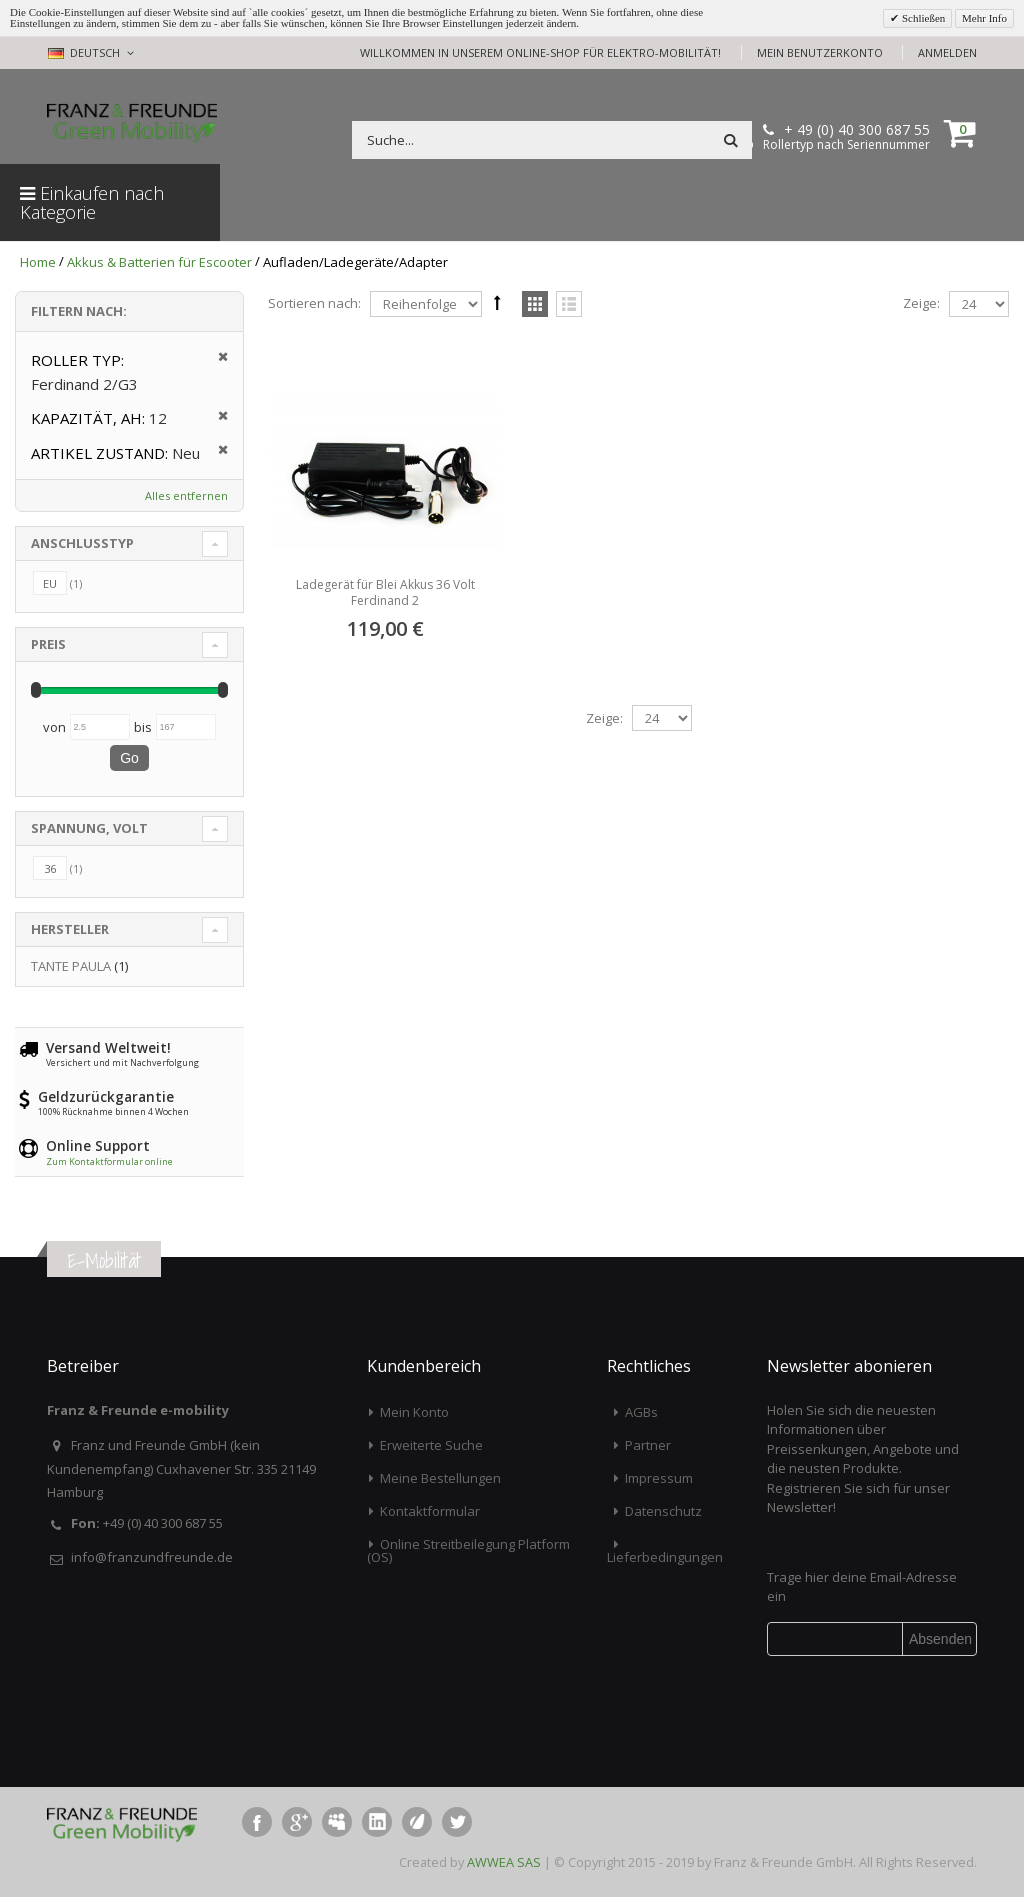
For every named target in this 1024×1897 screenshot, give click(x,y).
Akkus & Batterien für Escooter (159, 262)
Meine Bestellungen (440, 1478)
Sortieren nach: (314, 303)
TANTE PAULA (71, 966)
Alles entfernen (186, 495)
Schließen (922, 18)
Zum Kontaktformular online (109, 1161)
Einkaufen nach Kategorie (92, 202)
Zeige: (921, 303)
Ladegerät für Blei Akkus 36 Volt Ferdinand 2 (385, 592)
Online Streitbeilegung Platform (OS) (468, 1550)
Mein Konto (414, 1412)
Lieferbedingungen (665, 1557)
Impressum (659, 1478)
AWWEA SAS (504, 1862)
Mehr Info (984, 18)
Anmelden (947, 52)
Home (38, 262)
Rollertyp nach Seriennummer (846, 145)
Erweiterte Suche (431, 1445)
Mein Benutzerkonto (820, 52)
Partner (648, 1445)
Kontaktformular (430, 1511)
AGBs (641, 1412)
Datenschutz (663, 1511)
